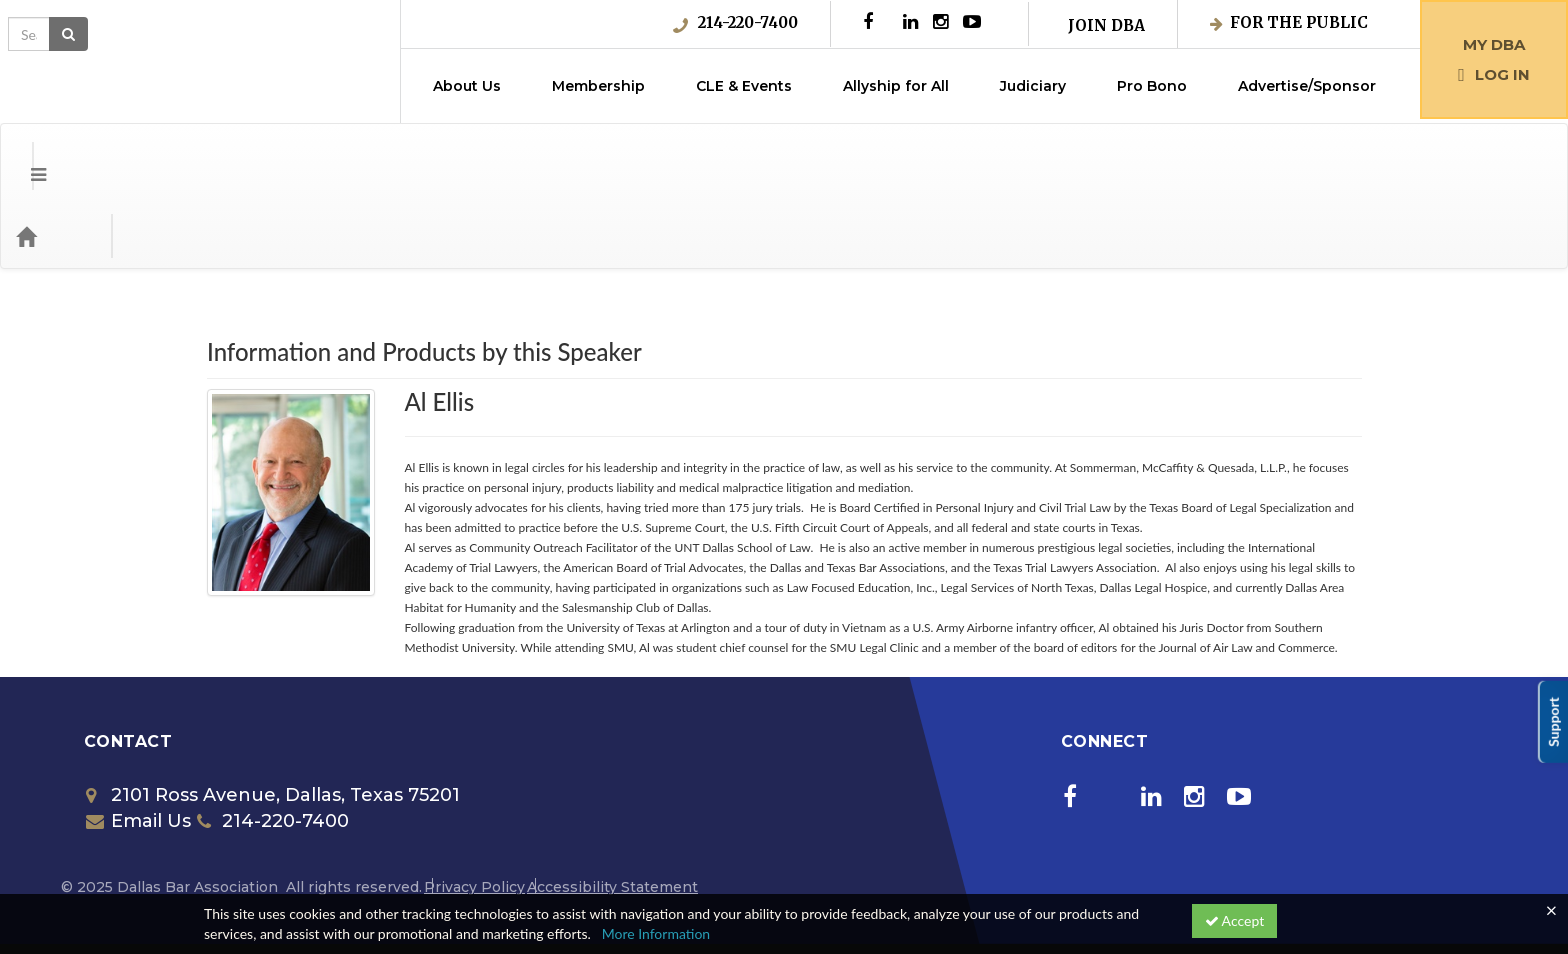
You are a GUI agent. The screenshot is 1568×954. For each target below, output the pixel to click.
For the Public (1289, 22)
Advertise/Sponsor (1307, 86)
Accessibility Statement (612, 807)
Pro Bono (1152, 86)
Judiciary (1033, 86)
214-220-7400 (735, 23)
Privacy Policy (474, 807)
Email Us (138, 741)
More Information (656, 933)
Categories (140, 156)
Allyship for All (896, 86)
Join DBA (1106, 25)
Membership (598, 86)
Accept (1235, 920)
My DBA (1494, 44)
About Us (467, 86)
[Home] (56, 156)
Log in (1494, 74)
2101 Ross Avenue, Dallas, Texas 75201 (273, 715)
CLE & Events (744, 86)
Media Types (245, 156)
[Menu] (23, 156)
